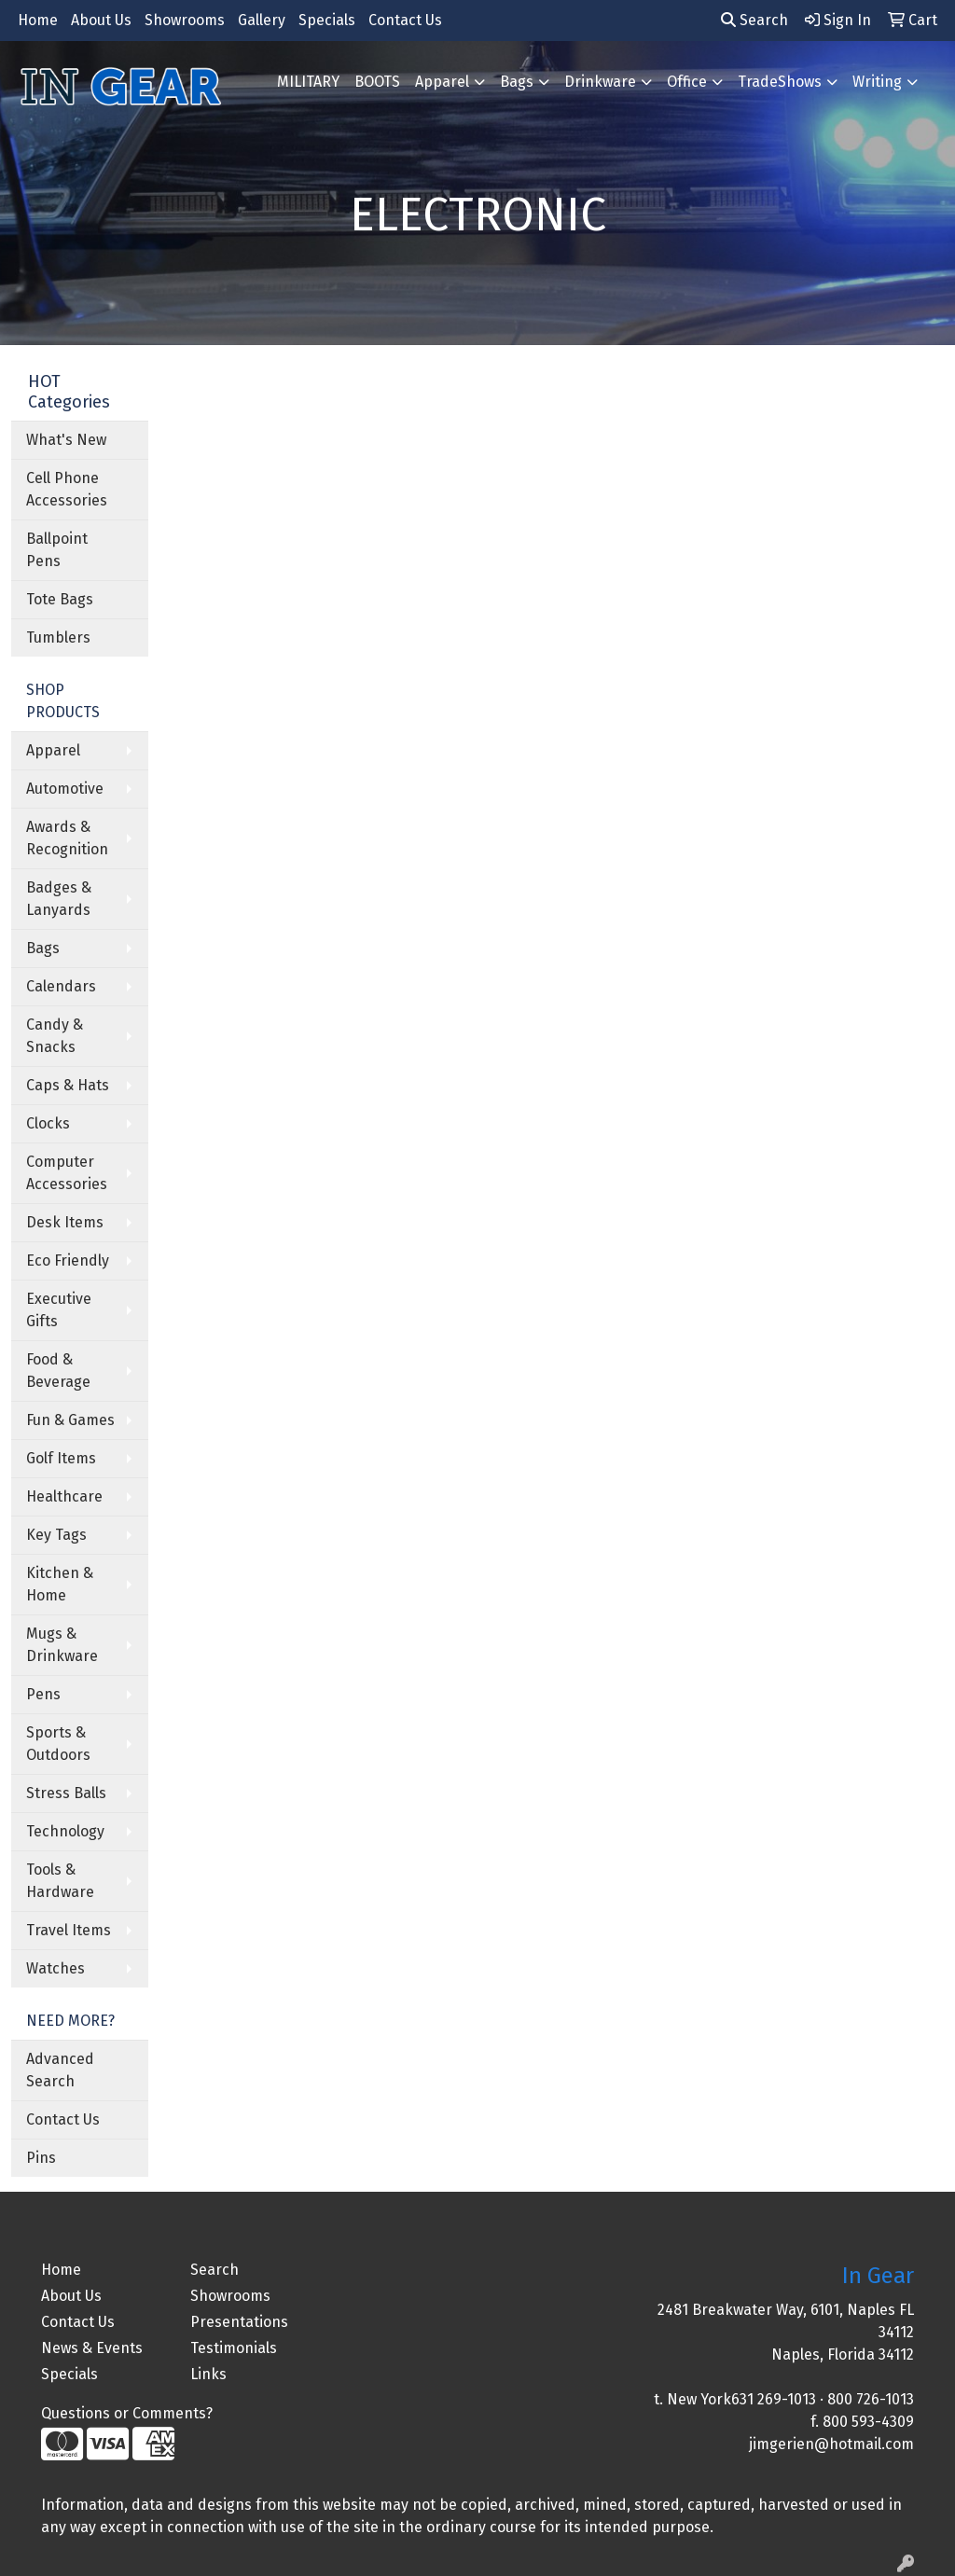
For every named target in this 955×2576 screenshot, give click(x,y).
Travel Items (68, 1930)
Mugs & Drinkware (62, 1645)
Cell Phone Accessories (66, 489)
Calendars (61, 986)
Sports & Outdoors (58, 1744)
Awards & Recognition (67, 838)
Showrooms (185, 20)
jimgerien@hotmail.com (831, 2444)
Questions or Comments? (127, 2413)
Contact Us (405, 20)
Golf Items (61, 1458)
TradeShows (780, 81)
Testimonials (233, 2348)
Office (687, 81)
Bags (516, 81)
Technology (65, 1831)
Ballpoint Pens (57, 550)
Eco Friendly (67, 1260)
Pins (41, 2158)
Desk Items (65, 1222)
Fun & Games (70, 1420)
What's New (66, 440)
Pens (43, 1694)
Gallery (261, 20)
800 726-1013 (870, 2399)
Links (208, 2374)
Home (38, 20)
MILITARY (308, 81)
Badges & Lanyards (58, 899)
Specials (326, 20)
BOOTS (377, 81)
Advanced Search (60, 2070)
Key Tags (56, 1535)
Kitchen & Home (59, 1584)
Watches (55, 1968)
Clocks (48, 1123)
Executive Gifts (58, 1310)
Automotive (65, 788)
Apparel (442, 81)
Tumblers (58, 637)
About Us (101, 20)
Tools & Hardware (60, 1881)
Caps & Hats (67, 1085)
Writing (877, 81)
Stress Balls (66, 1793)
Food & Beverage (58, 1370)
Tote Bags (59, 599)
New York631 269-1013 (741, 2399)
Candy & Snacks (54, 1036)
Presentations (239, 2322)
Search (754, 20)
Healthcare (64, 1496)
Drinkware (600, 81)
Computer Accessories (66, 1173)
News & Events (92, 2348)
